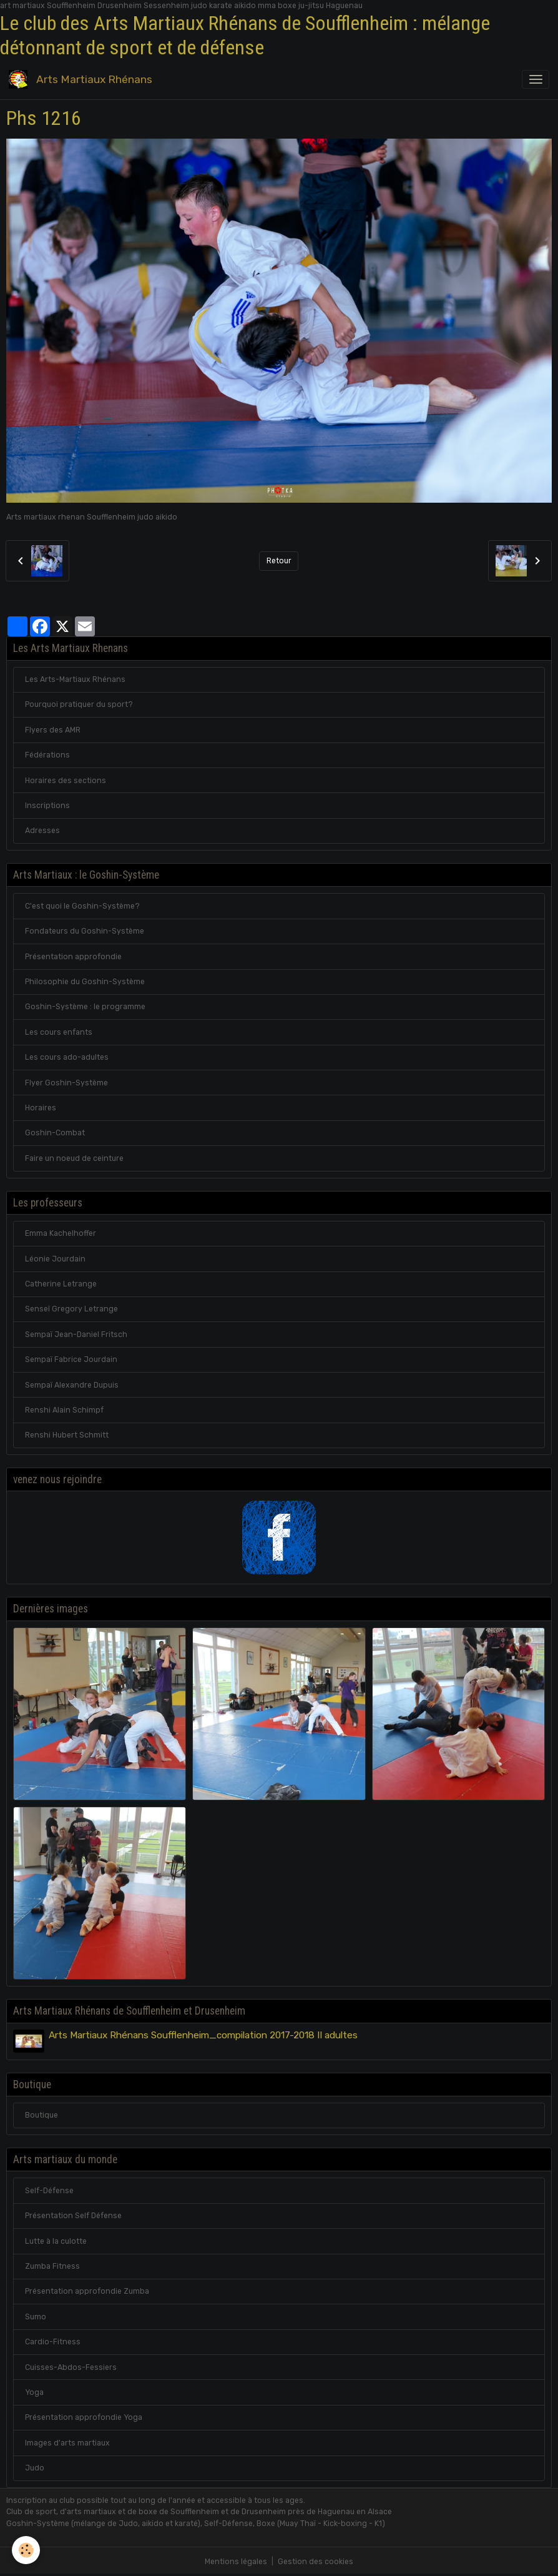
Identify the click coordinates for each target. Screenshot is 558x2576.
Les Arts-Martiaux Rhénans (75, 679)
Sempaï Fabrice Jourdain (71, 1359)
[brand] (83, 80)
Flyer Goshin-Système (66, 1082)
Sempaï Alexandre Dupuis (72, 1385)
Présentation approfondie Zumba (87, 2291)
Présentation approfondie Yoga (83, 2417)
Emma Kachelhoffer (60, 1233)
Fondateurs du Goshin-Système (84, 931)
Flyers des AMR (53, 730)
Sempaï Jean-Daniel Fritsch (76, 1334)
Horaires (40, 1107)
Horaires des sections (65, 780)
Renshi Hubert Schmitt (67, 1435)
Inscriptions (47, 805)
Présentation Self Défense (73, 2215)
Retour (279, 560)
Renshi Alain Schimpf (64, 1410)
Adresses (42, 830)
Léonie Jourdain (55, 1259)
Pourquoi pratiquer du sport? (79, 704)
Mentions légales (236, 2561)
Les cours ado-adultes (67, 1057)
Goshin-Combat (55, 1132)
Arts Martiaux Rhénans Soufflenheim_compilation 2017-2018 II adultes (203, 2035)
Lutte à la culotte (56, 2240)
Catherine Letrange (61, 1284)
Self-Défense (49, 2190)
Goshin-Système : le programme (85, 1006)
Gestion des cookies (315, 2561)
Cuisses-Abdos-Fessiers (71, 2366)
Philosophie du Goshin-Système (85, 981)
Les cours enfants (58, 1032)
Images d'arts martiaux (67, 2442)
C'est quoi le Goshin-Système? (82, 906)
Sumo (35, 2316)
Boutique (41, 2115)
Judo (34, 2468)
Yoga (34, 2391)
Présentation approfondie (73, 956)
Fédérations (47, 755)
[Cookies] (26, 2550)
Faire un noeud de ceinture (74, 1158)
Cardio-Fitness (53, 2341)
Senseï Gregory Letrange (71, 1309)
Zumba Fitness (52, 2266)
